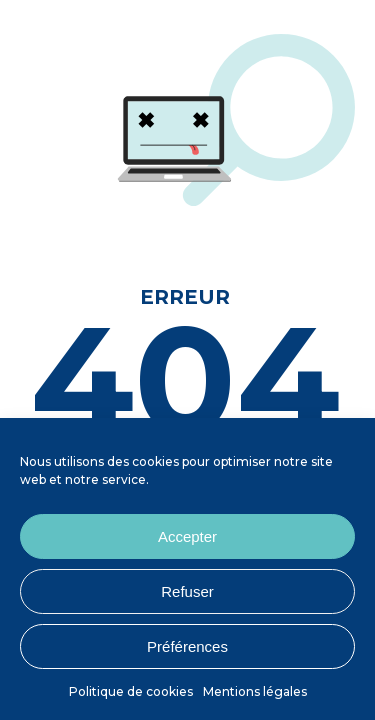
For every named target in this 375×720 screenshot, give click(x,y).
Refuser (187, 591)
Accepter (187, 536)
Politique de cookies (131, 691)
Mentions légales (255, 691)
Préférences (187, 646)
